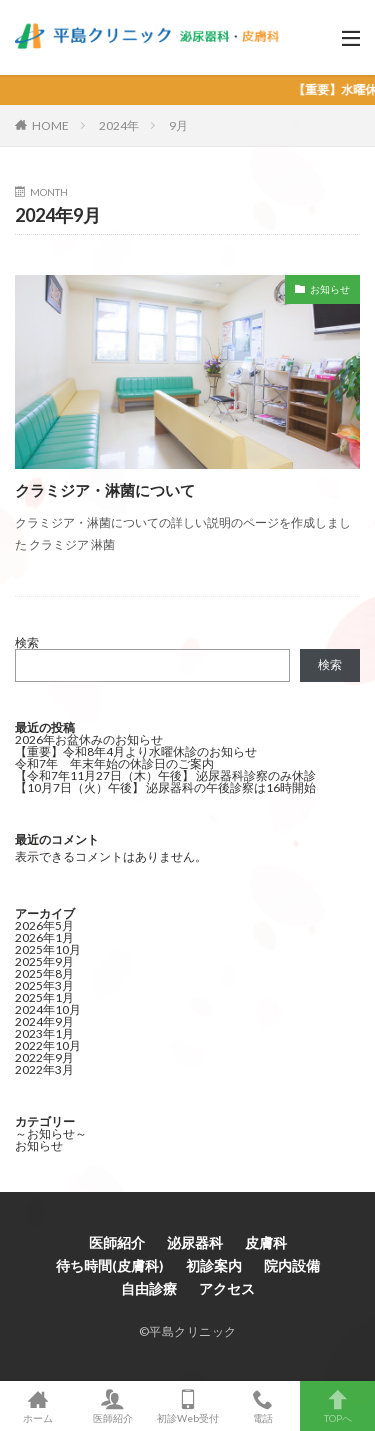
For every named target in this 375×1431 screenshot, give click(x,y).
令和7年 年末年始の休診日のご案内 (114, 763)
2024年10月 (48, 1009)
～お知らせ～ (51, 1133)
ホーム (37, 1406)
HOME (50, 125)
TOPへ (337, 1406)
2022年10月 (48, 1045)
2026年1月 (44, 937)
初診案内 (214, 1265)
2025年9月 (44, 961)
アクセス (227, 1288)
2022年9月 (44, 1057)
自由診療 (149, 1288)
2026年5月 (44, 925)
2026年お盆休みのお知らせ (89, 739)
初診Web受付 (187, 1406)
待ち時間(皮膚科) (110, 1265)
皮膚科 (266, 1242)
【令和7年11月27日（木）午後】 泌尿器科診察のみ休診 (165, 775)
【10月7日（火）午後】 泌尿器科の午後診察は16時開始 (165, 787)
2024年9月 (44, 1021)
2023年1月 (44, 1033)
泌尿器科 (195, 1242)
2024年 (119, 125)
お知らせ (330, 289)
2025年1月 (44, 997)
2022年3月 (44, 1069)
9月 (178, 125)
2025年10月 (48, 949)
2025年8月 (44, 973)
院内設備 (292, 1265)
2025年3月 (44, 985)
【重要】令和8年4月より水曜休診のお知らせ (136, 751)
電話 (262, 1406)
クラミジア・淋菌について (105, 490)
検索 (27, 642)
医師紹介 (117, 1242)
